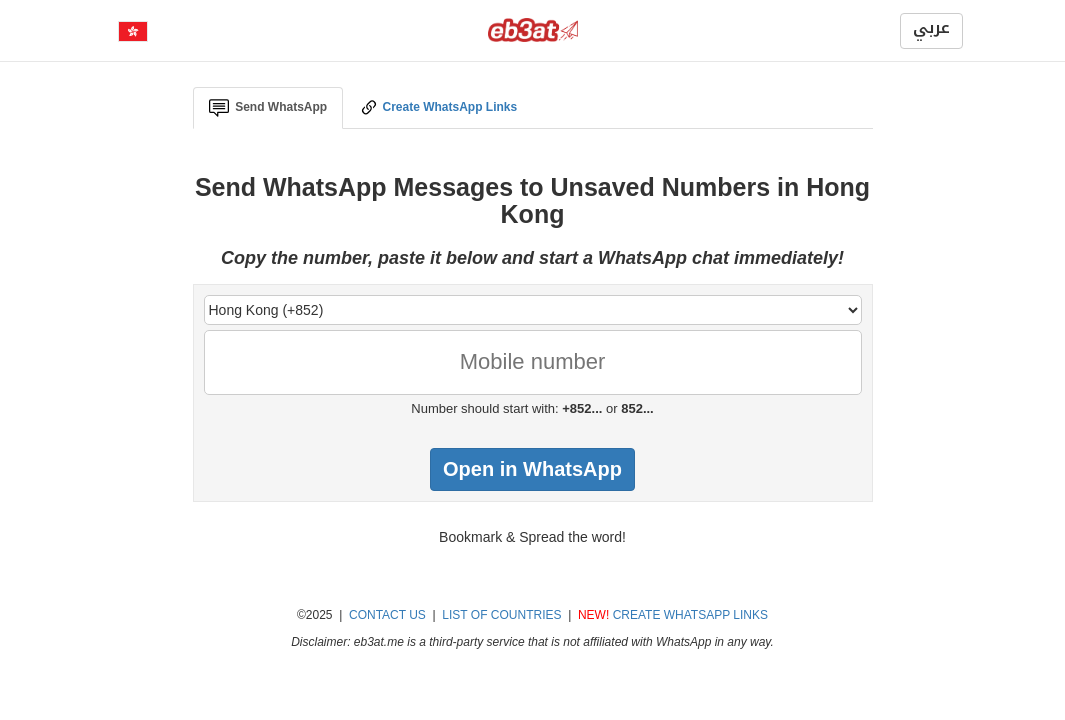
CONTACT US (387, 615)
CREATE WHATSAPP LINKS (690, 615)
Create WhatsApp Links (438, 108)
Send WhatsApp (268, 108)
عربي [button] (931, 28)
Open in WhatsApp (532, 469)
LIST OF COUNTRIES (501, 615)
